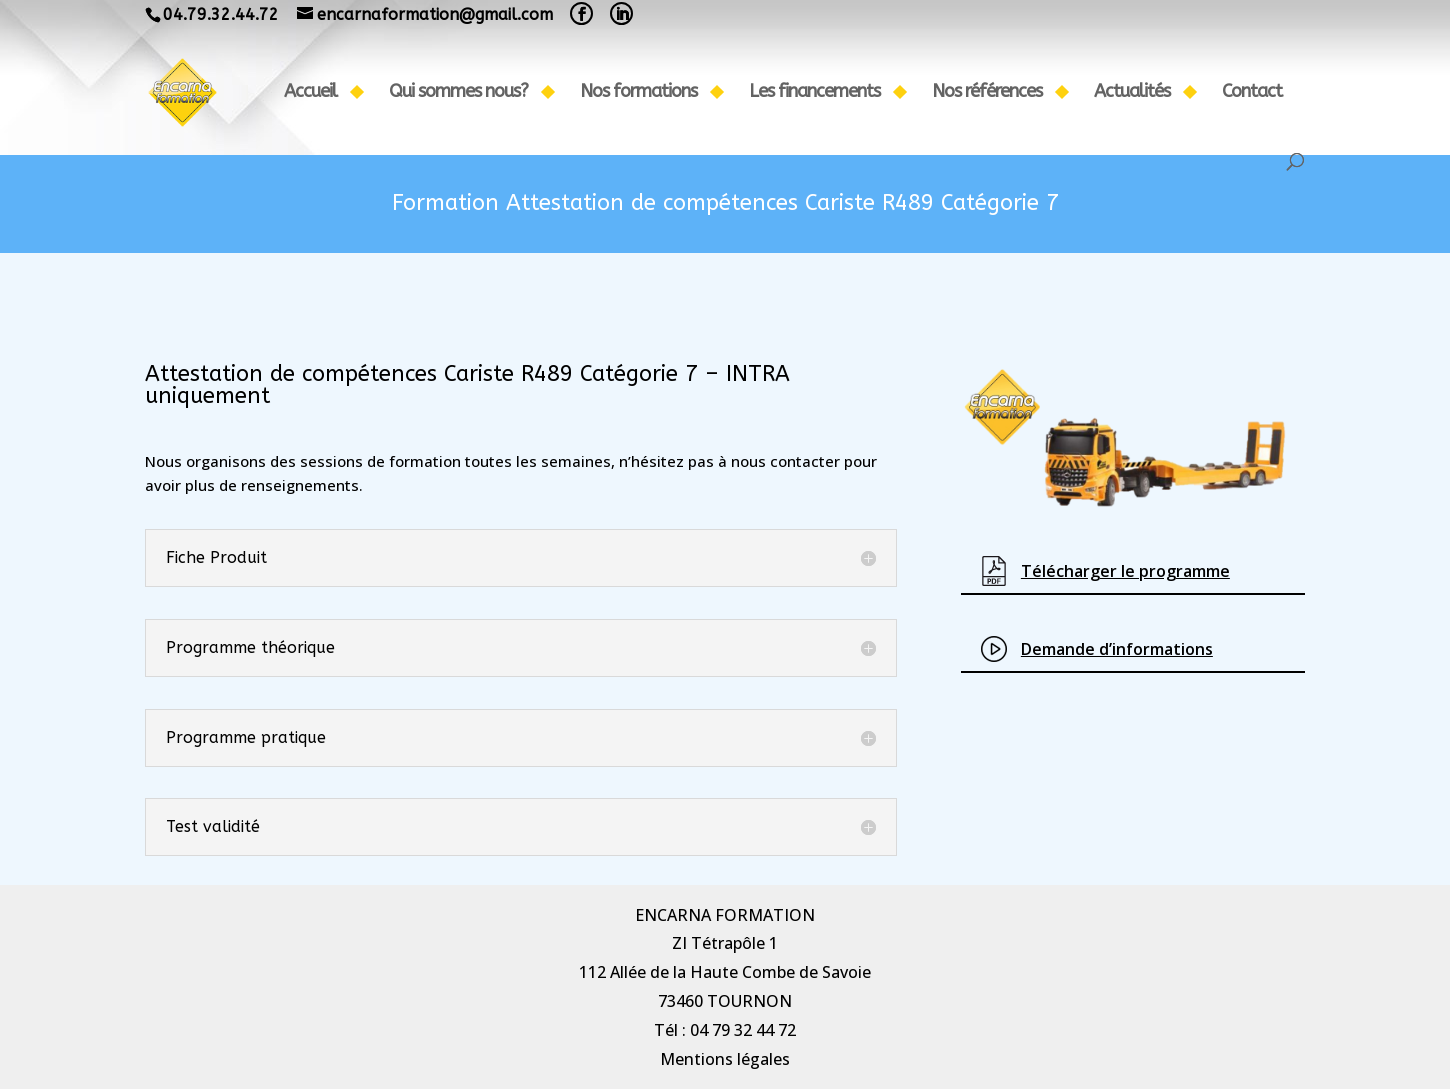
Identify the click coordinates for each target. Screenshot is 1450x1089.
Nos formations (638, 93)
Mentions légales (725, 1059)
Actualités (1132, 93)
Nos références (987, 93)
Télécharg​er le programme (1125, 571)
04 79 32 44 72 (743, 1030)
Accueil (310, 93)
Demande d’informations (1117, 649)
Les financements (814, 93)
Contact (1252, 93)
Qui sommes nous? (458, 93)
